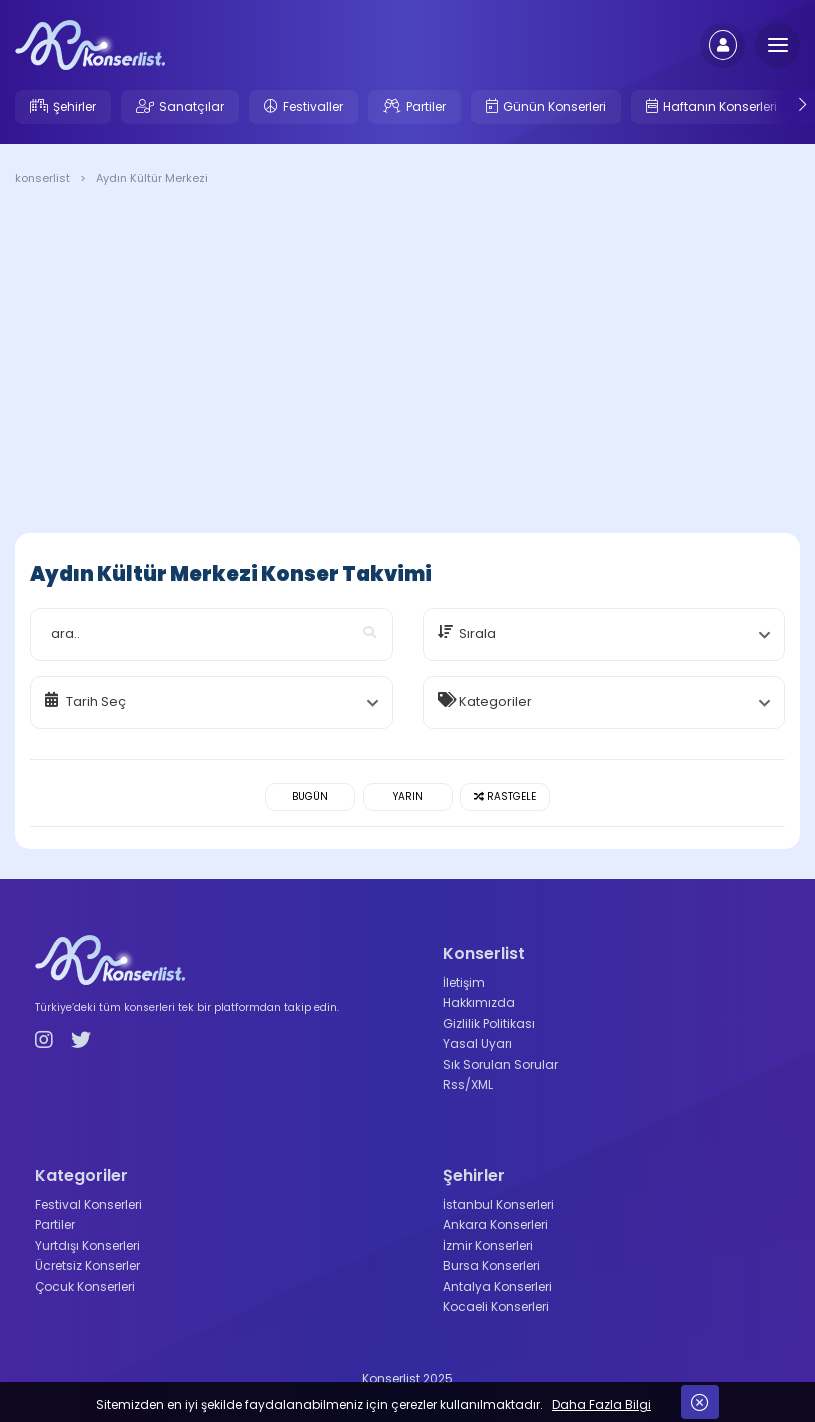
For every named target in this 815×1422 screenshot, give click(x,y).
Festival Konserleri (88, 1204)
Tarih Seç (96, 701)
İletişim (464, 982)
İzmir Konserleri (488, 1245)
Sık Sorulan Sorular (500, 1064)
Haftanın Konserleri (720, 106)
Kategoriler (495, 701)
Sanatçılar (191, 106)
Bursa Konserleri (491, 1265)
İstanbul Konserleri (498, 1204)
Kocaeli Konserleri (496, 1306)
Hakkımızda (479, 1002)
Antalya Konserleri (497, 1286)
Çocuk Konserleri (85, 1286)
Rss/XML (468, 1084)
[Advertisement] (407, 363)
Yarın (408, 796)
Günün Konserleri (554, 106)
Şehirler (74, 106)
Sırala (477, 633)
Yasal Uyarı (477, 1043)
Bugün (310, 796)
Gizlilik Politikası (489, 1023)
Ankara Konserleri (495, 1224)
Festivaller (313, 106)
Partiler (426, 106)
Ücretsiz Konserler (87, 1265)
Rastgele (505, 796)
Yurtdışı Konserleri (87, 1245)
